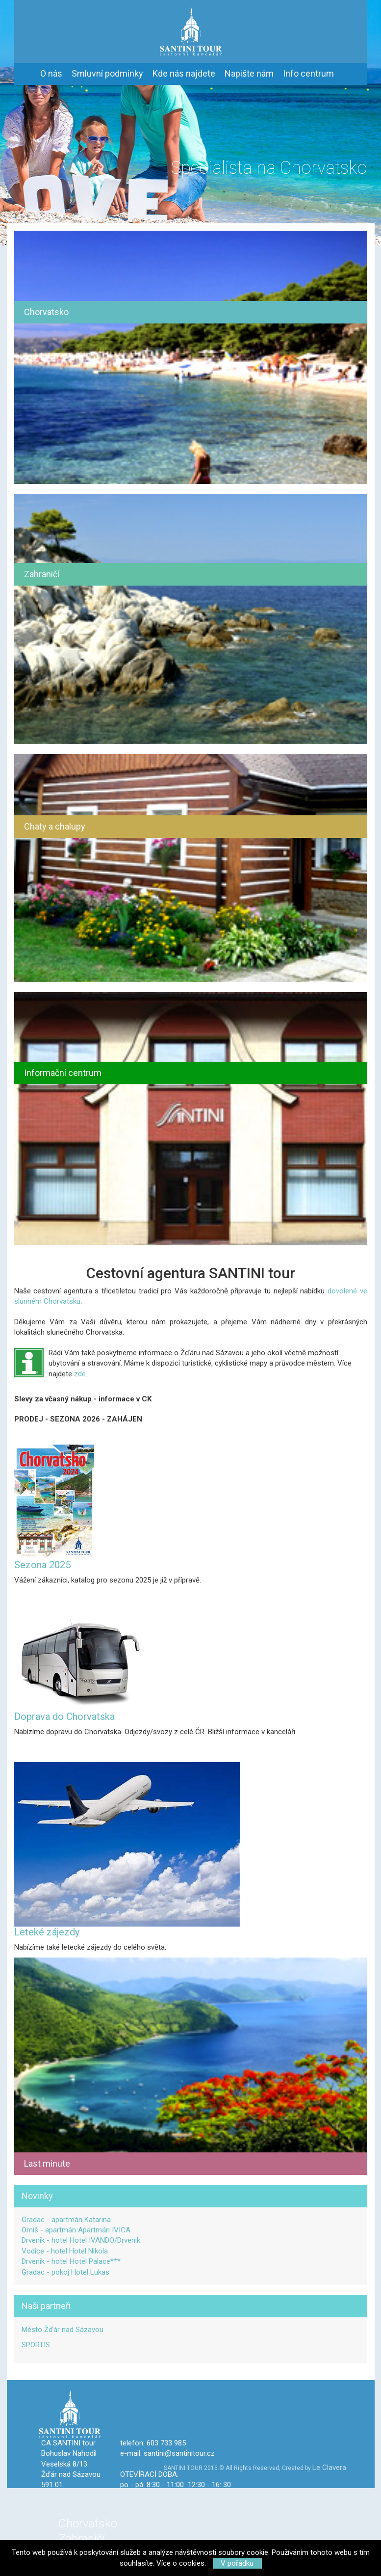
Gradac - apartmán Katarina (66, 2219)
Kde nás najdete (183, 73)
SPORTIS (36, 2344)
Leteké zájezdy (46, 1932)
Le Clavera (329, 2467)
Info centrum (308, 73)
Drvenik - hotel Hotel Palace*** (71, 2261)
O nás (51, 73)
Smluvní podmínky (107, 73)
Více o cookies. (181, 2563)
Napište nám (249, 73)
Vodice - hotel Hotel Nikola (65, 2251)
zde (80, 1373)
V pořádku (237, 2563)
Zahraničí (81, 2539)
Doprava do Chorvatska (64, 1716)
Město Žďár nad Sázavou (62, 2329)
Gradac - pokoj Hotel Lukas (65, 2272)
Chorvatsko (87, 2523)
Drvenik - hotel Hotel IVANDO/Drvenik (81, 2240)
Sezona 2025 (42, 1565)
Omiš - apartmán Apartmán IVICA (76, 2230)
